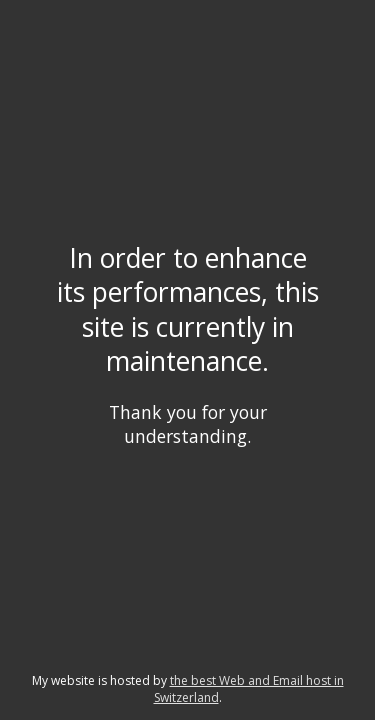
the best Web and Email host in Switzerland (249, 689)
